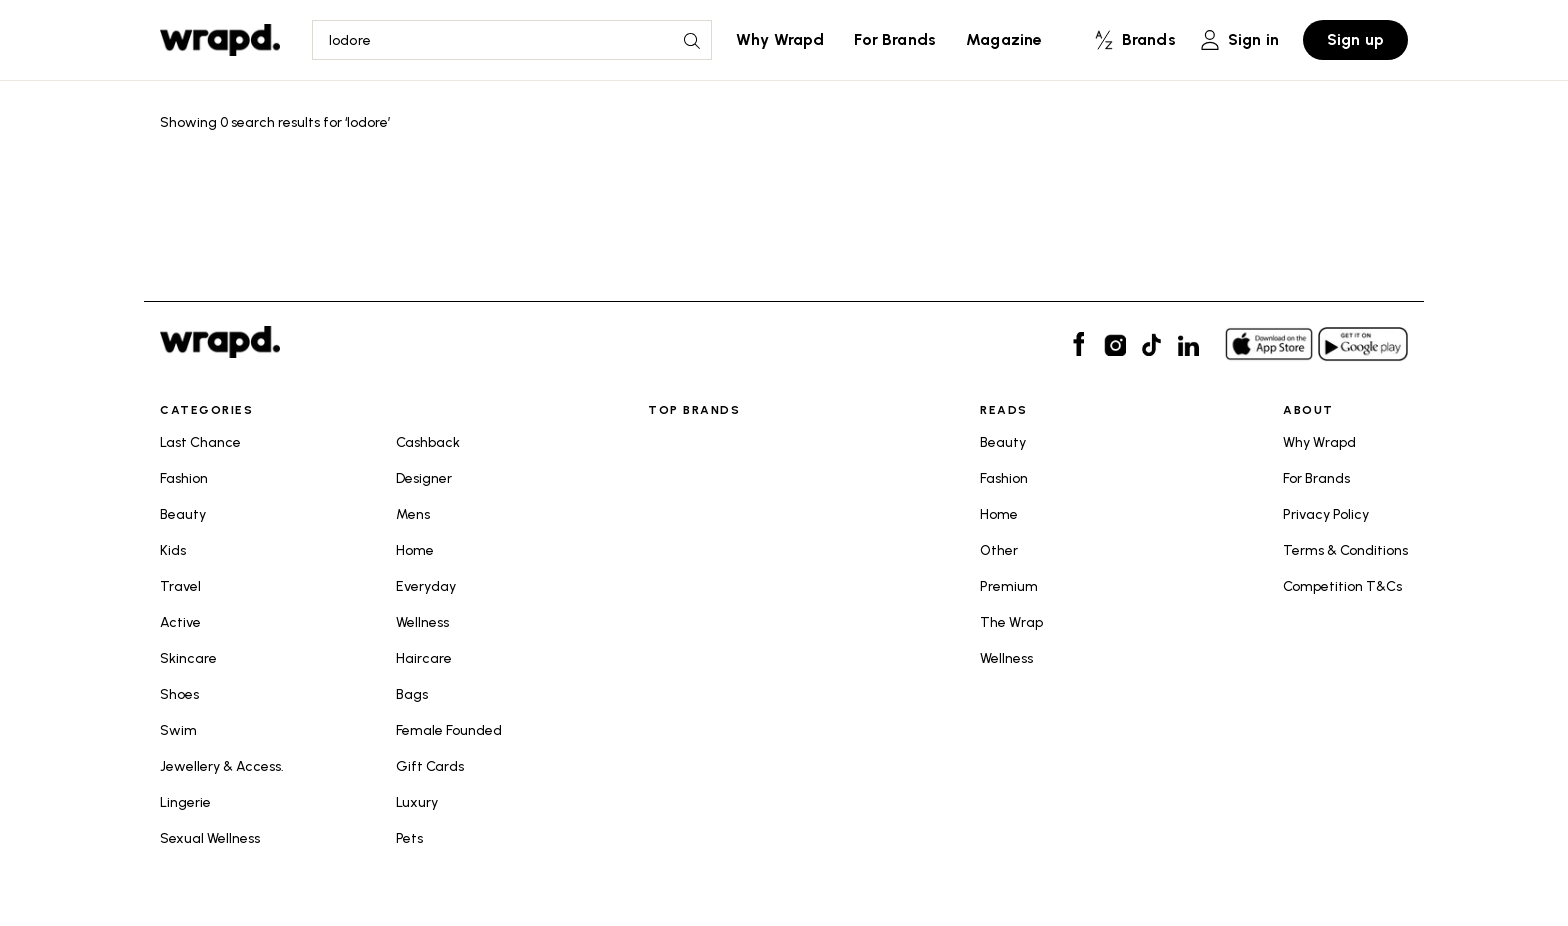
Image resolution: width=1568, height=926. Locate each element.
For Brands (895, 39)
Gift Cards (430, 766)
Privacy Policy (1326, 514)
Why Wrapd (780, 39)
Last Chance (200, 442)
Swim (178, 730)
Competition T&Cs (1342, 586)
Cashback (428, 442)
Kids (173, 550)
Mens (413, 514)
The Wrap (1011, 622)
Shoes (179, 694)
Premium (1009, 586)
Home (415, 550)
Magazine (1004, 39)
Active (180, 622)
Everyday (426, 586)
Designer (424, 478)
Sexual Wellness (210, 838)
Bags (412, 694)
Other (999, 550)
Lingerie (185, 802)
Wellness (422, 622)
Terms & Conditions (1345, 550)
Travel (180, 586)
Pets (409, 838)
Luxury (417, 802)
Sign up (1355, 39)
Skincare (188, 658)
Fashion (184, 478)
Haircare (424, 658)
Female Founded (449, 730)
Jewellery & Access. (222, 766)
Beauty (183, 514)
